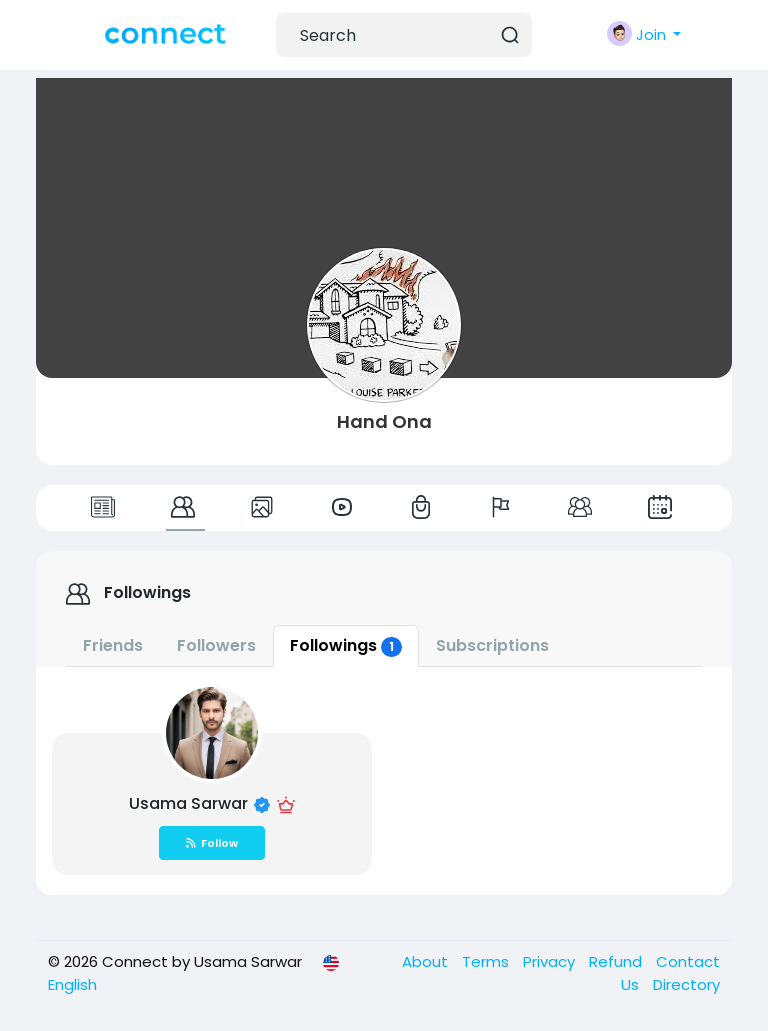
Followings (346, 645)
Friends (113, 645)
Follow (212, 843)
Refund (617, 961)
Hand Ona (384, 421)
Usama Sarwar (190, 803)
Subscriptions (492, 645)
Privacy (551, 961)
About (427, 961)
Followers (216, 645)
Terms (487, 961)
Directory (686, 984)
